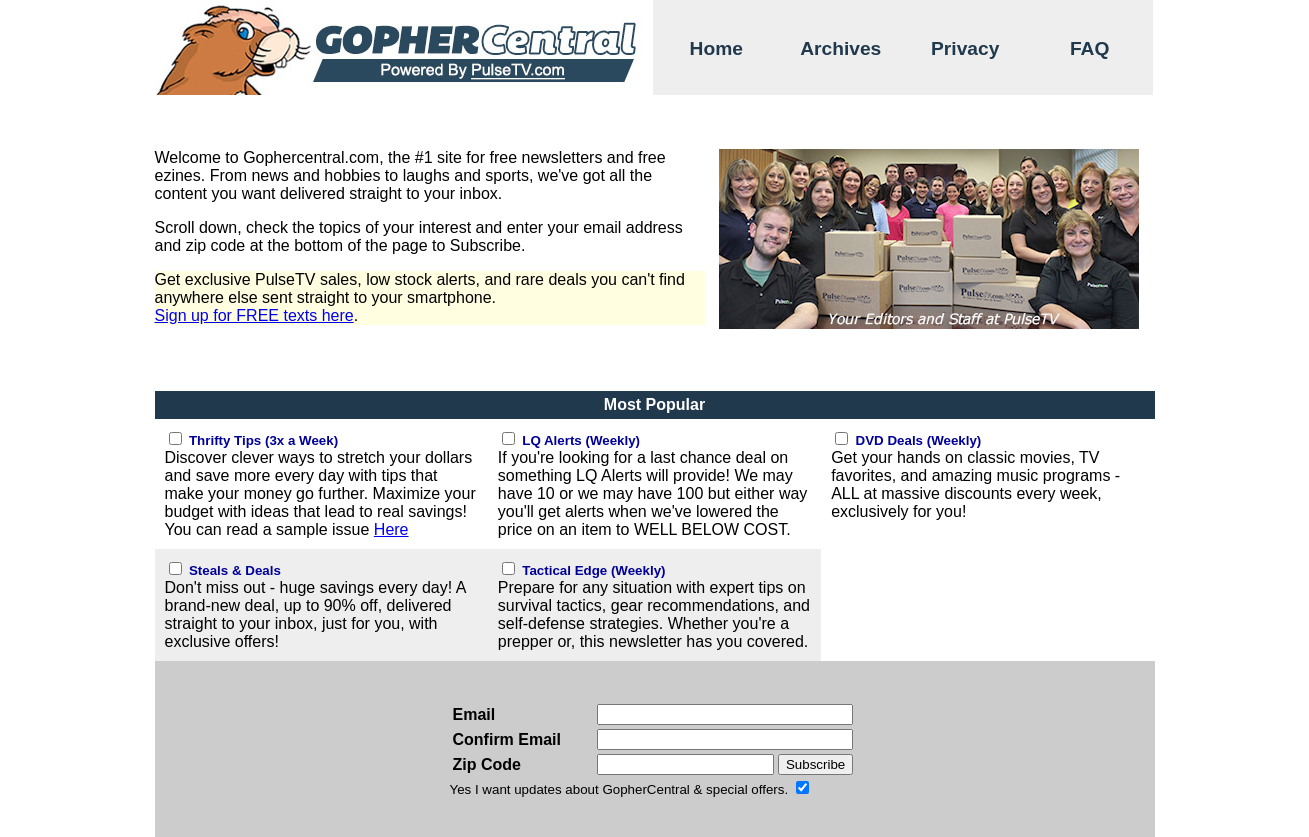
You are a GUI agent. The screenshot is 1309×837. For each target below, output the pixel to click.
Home (716, 48)
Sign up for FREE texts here (254, 315)
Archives (840, 48)
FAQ (1089, 48)
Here (391, 529)
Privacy (965, 48)
